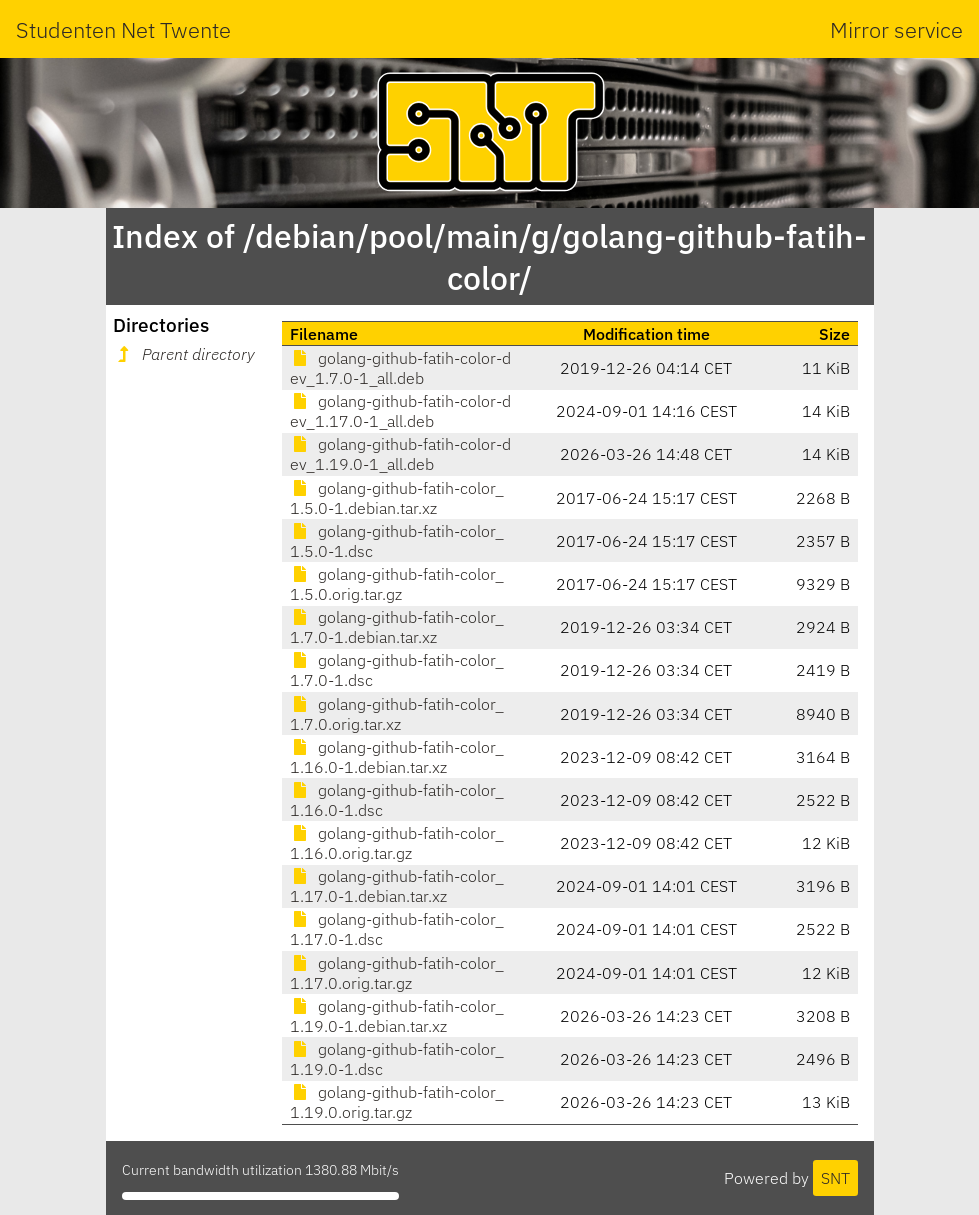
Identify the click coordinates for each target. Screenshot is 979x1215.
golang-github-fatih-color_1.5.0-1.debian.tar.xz (397, 498)
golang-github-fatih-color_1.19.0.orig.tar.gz (397, 1102)
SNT (835, 1178)
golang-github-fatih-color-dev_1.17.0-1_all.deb (400, 411)
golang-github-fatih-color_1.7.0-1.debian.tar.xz (397, 627)
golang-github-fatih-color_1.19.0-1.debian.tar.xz (397, 1016)
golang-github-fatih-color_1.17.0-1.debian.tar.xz (397, 886)
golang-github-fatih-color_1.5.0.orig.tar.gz (397, 584)
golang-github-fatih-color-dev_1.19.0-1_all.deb (400, 454)
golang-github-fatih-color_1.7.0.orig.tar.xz (397, 714)
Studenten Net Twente (123, 29)
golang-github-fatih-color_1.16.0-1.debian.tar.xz (397, 757)
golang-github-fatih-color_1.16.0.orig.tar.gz (397, 843)
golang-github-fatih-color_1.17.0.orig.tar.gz (397, 973)
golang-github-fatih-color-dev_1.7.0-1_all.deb (400, 368)
